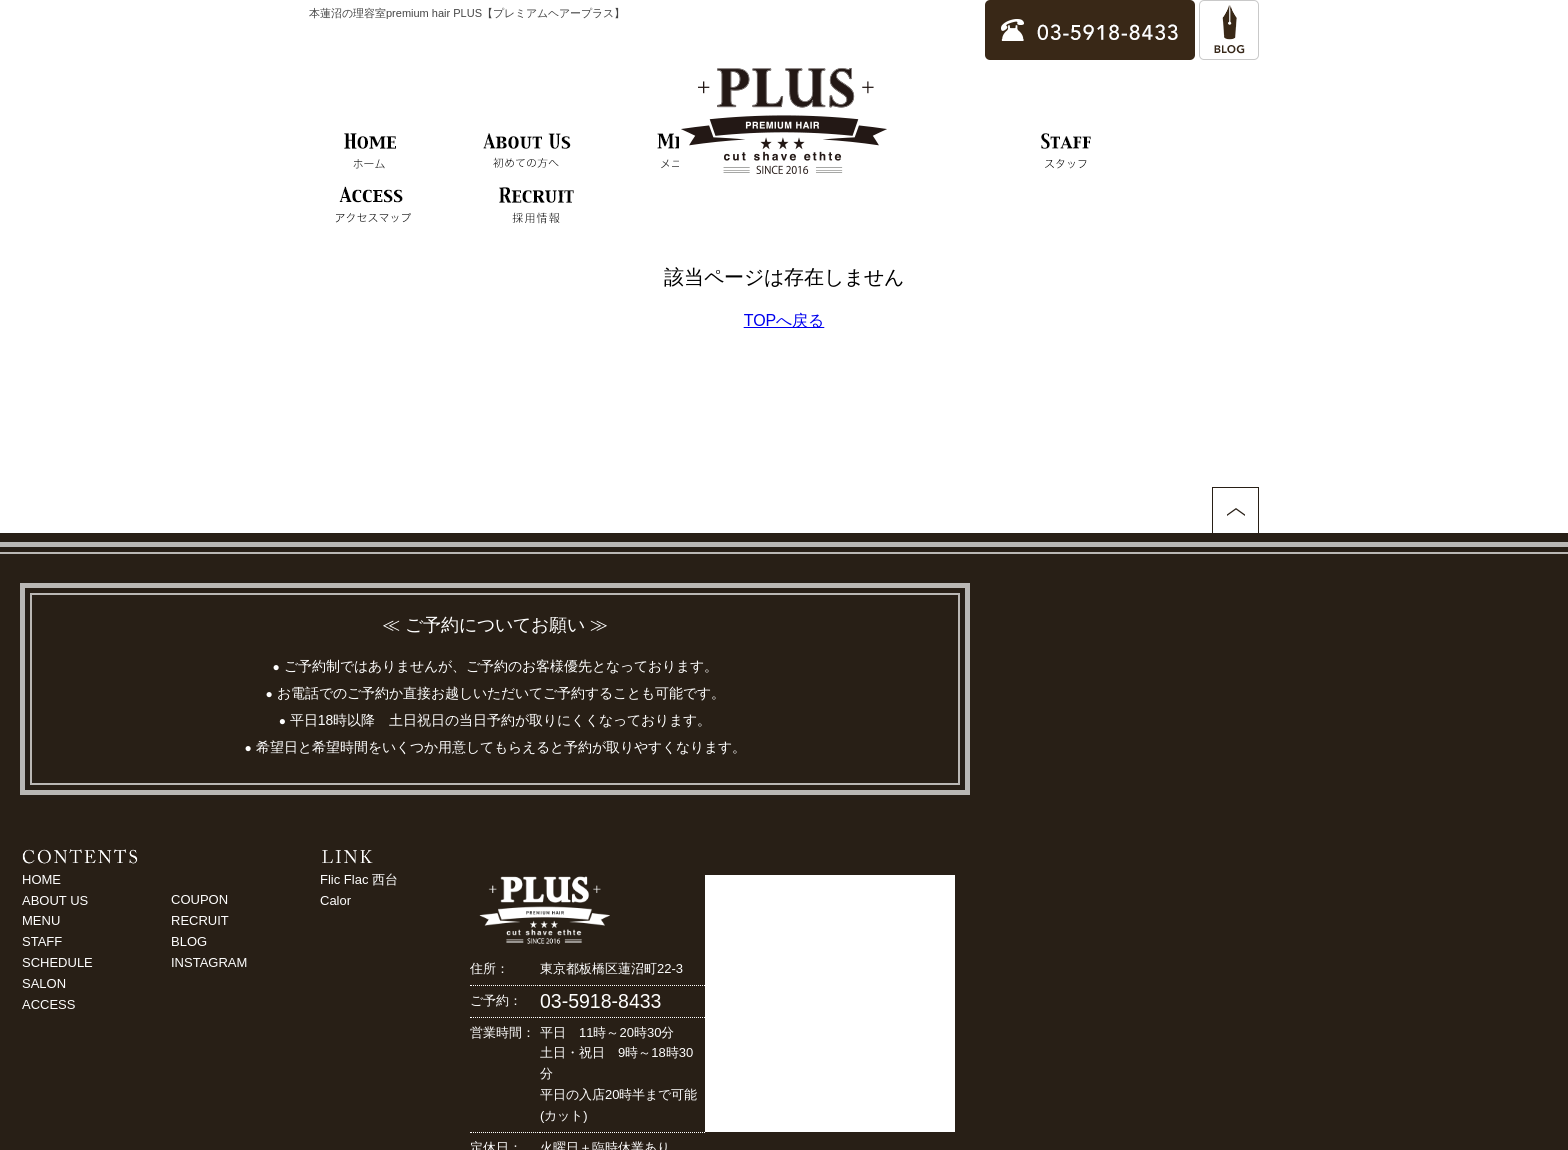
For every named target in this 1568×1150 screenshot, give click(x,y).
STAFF (42, 941)
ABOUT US (55, 900)
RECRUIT (200, 920)
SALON (44, 983)
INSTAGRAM (209, 962)
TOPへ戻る (784, 320)
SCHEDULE (57, 962)
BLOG (189, 941)
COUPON (199, 899)
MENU (41, 920)
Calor (335, 900)
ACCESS (48, 1004)
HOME (41, 879)
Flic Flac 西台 (359, 879)
